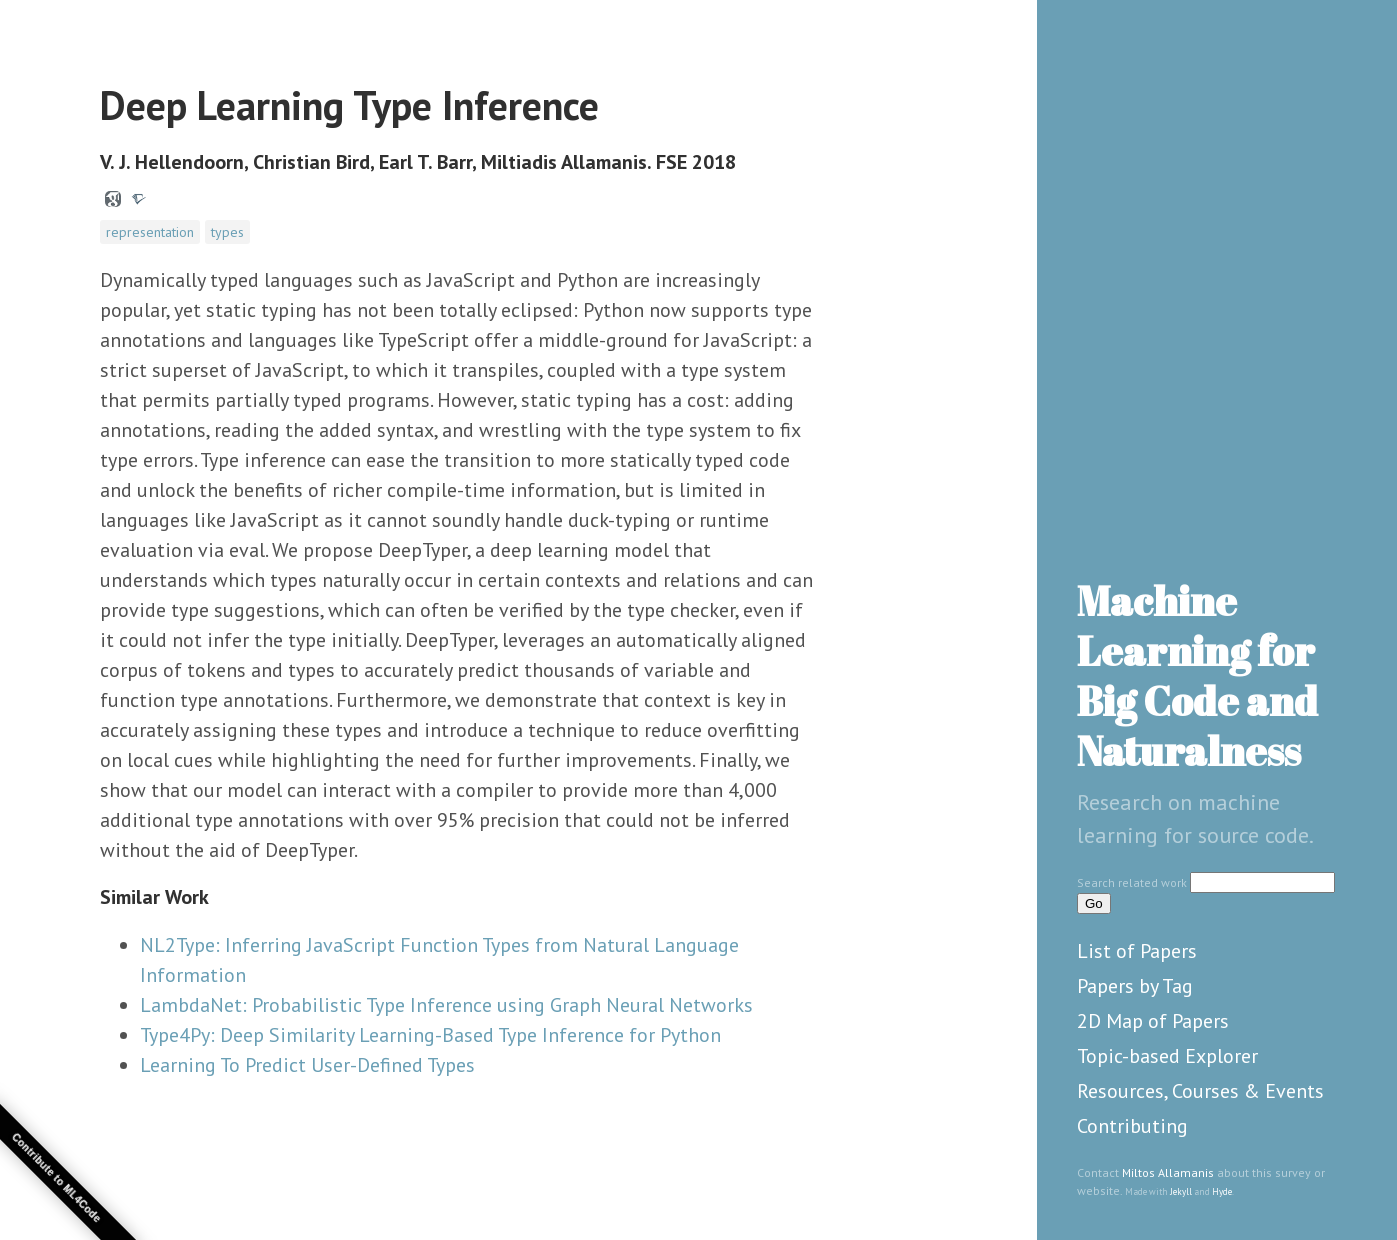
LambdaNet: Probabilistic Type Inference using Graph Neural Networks (446, 1005)
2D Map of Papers (1153, 1021)
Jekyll (1181, 1191)
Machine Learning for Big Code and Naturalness (1197, 676)
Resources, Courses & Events (1200, 1091)
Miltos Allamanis (1168, 1172)
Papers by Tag (1135, 986)
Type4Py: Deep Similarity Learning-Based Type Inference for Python (430, 1035)
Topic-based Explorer (1167, 1056)
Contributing (1132, 1126)
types (227, 232)
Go (1094, 903)
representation (150, 232)
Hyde (1222, 1191)
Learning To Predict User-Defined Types (307, 1065)
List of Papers (1137, 951)
